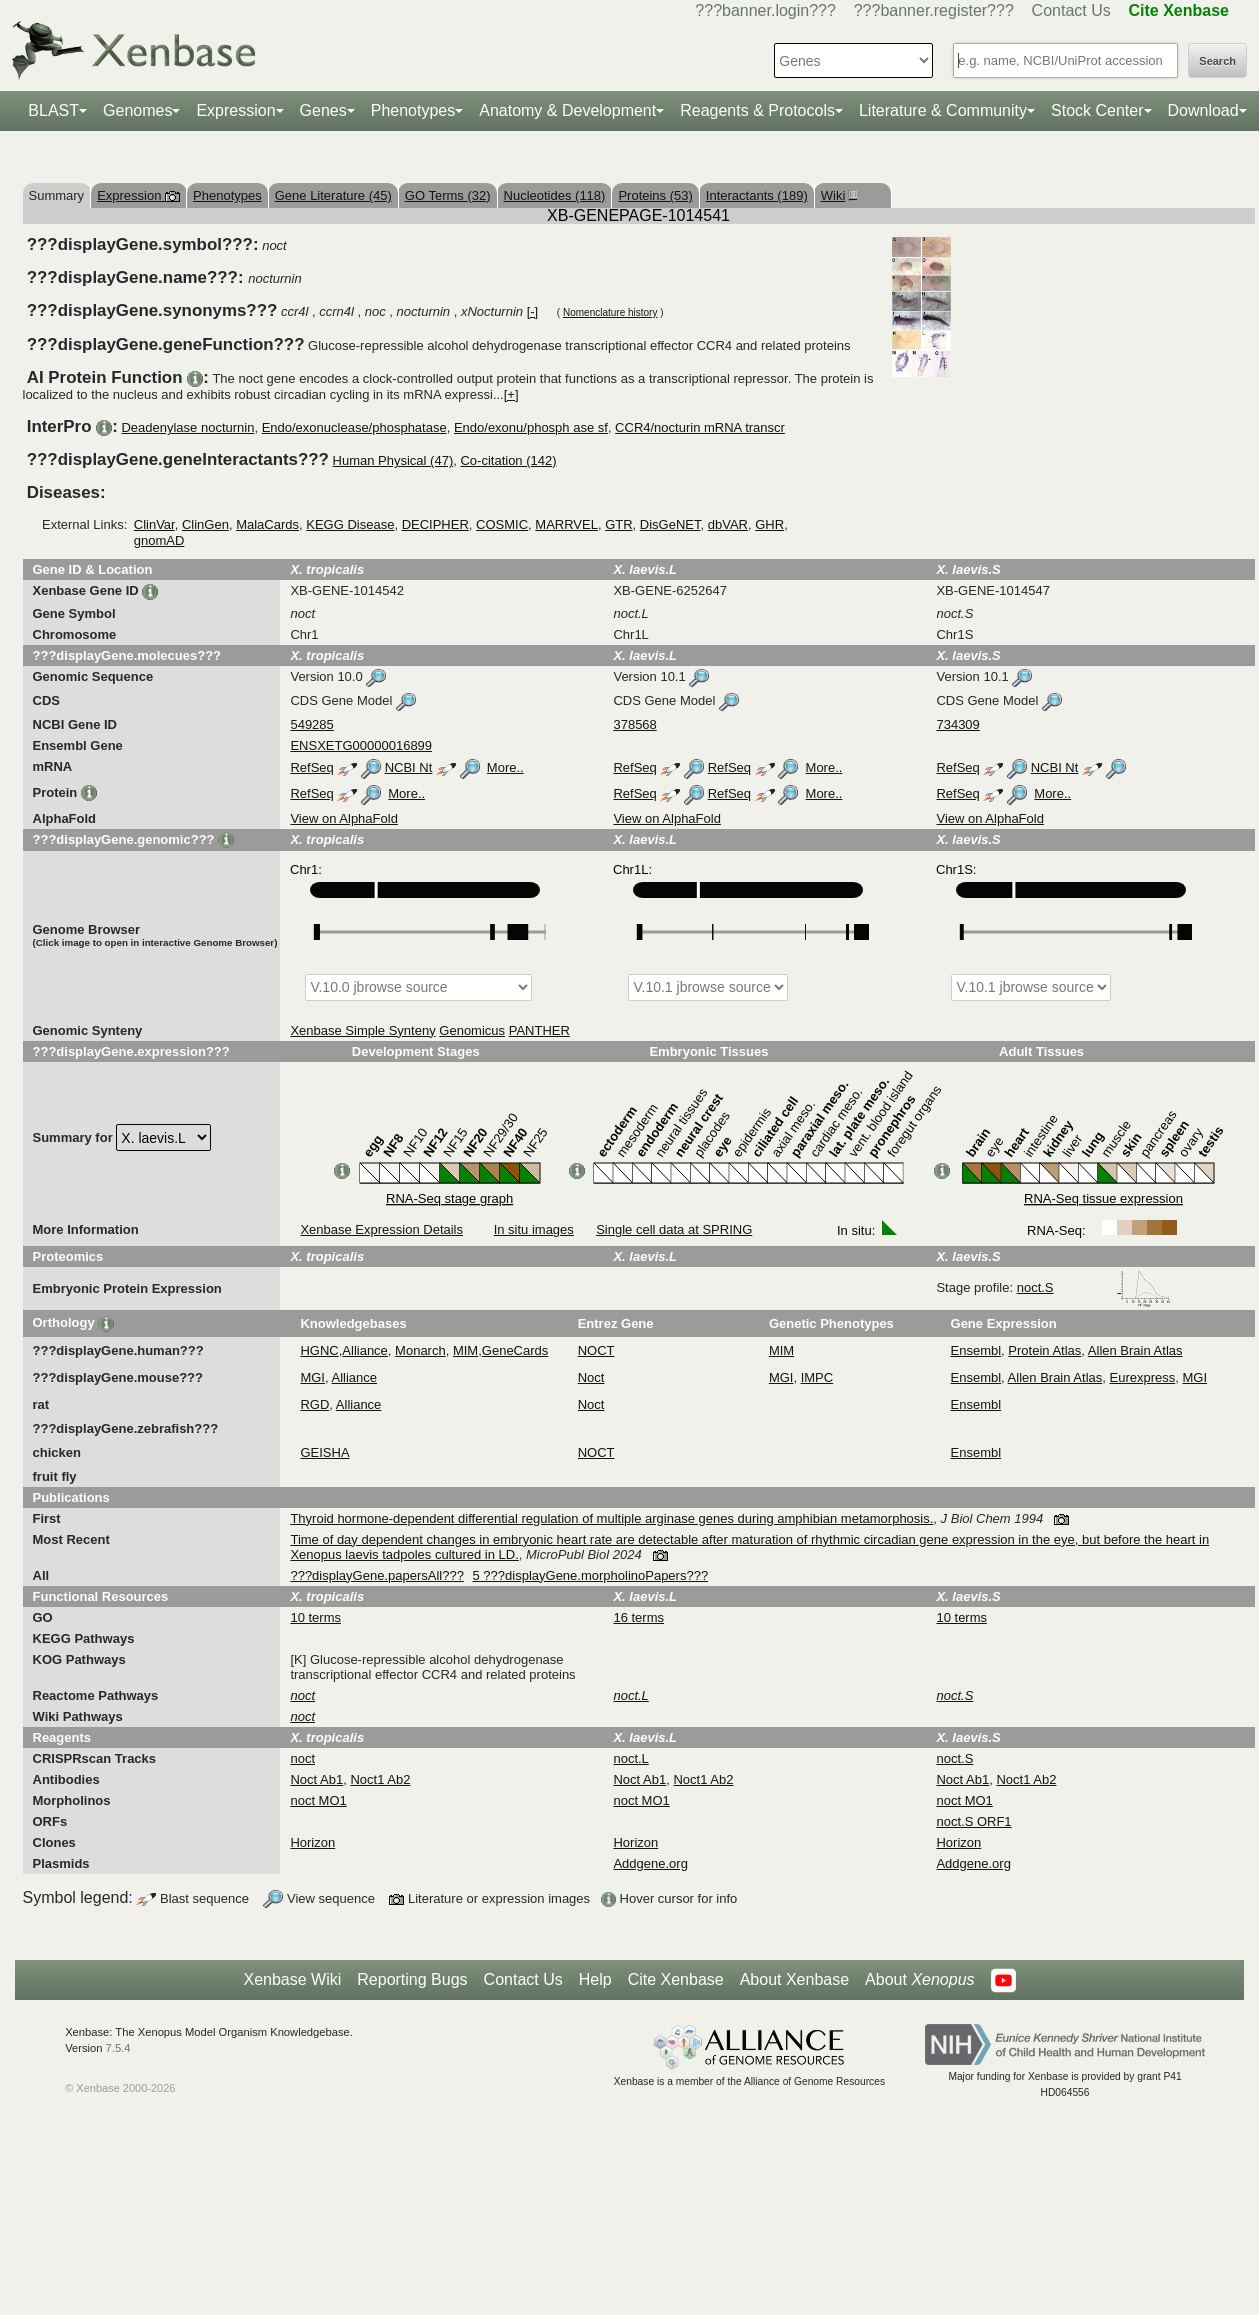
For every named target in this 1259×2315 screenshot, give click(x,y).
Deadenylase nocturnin (187, 427)
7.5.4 (118, 2048)
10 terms (315, 1617)
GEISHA (324, 1452)
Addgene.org (650, 1863)
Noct (591, 1377)
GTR (618, 524)
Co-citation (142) (508, 460)
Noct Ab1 (316, 1779)
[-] (533, 311)
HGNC (319, 1350)
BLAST (53, 110)
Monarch (420, 1350)
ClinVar (154, 524)
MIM (465, 1350)
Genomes (137, 110)
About (919, 1980)
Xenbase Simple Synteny (362, 1030)
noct (302, 1758)
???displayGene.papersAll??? (376, 1575)
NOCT (596, 1350)
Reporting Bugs (412, 1979)
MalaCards (267, 524)
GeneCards (515, 1350)
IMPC (817, 1377)
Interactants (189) (757, 195)
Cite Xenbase (676, 1979)
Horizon (312, 1842)
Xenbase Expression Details (381, 1229)
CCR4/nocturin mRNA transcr (700, 427)
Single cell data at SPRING (674, 1229)
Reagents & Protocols (757, 110)
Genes (323, 110)
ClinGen (205, 524)
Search (1217, 61)
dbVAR (728, 524)
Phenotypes (413, 110)
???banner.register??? (934, 10)
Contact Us (1071, 10)
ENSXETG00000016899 (361, 745)
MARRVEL (566, 524)
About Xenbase (794, 1979)
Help (595, 1979)
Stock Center (1097, 110)
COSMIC (502, 524)
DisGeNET (670, 524)
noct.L (630, 1758)
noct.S (1094, 1287)
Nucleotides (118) (555, 195)
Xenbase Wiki (292, 1979)
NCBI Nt (409, 767)
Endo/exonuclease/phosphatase (354, 427)
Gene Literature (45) (333, 195)
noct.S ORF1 (973, 1821)
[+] (511, 394)
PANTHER (539, 1030)
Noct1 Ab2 (380, 1779)
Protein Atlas (1044, 1350)
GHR (769, 524)
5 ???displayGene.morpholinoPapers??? (591, 1575)
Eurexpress (1143, 1377)
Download (1203, 110)
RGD (314, 1404)
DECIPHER (435, 524)
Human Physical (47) (393, 460)
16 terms (638, 1617)
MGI (312, 1377)
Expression (235, 110)
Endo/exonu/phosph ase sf (531, 427)
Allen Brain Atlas (1135, 1350)
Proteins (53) (655, 195)
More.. (505, 767)
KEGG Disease (350, 524)
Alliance (365, 1350)
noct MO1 (318, 1800)
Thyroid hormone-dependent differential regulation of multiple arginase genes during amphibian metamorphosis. (611, 1518)
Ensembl (976, 1350)
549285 (311, 724)
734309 (957, 724)
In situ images (534, 1229)
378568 (634, 724)
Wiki (837, 195)
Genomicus (472, 1030)
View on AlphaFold (343, 818)
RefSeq (311, 767)
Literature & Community (943, 110)
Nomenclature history (610, 312)
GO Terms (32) (448, 195)
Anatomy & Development (567, 110)
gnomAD (159, 540)
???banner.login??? (765, 10)
